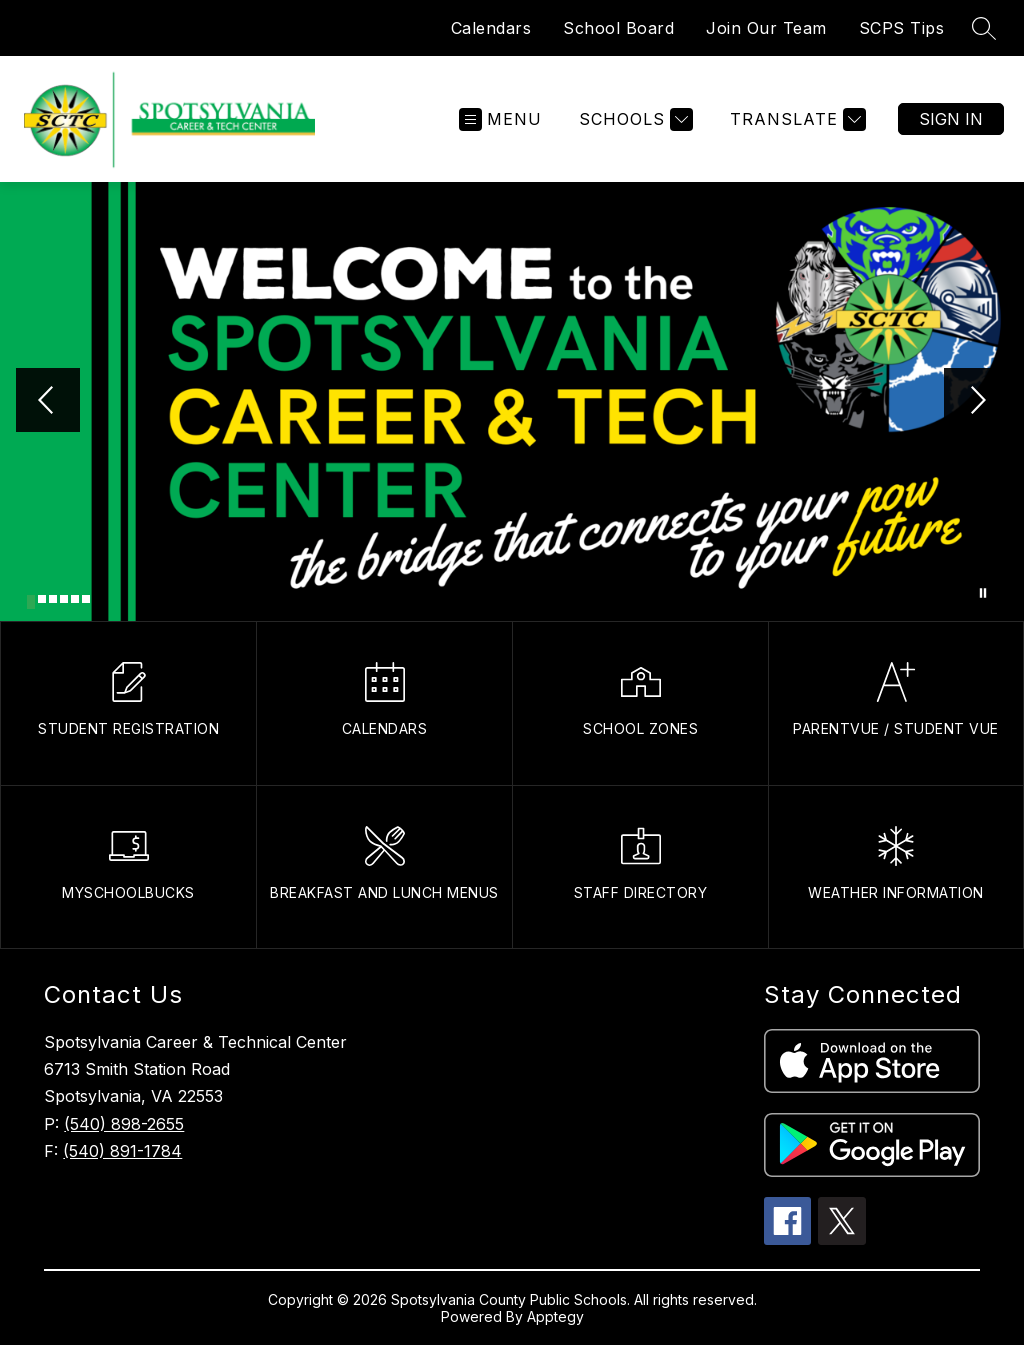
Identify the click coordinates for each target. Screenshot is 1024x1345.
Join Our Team (766, 28)
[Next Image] (976, 402)
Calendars (491, 28)
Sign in (951, 119)
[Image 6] (86, 599)
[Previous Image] (48, 402)
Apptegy (555, 1316)
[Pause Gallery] (983, 593)
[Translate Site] (795, 119)
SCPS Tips (902, 28)
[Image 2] (42, 599)
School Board (618, 28)
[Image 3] (53, 599)
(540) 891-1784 (122, 1151)
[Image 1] (31, 602)
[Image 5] (75, 599)
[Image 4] (64, 599)
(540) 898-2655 (124, 1124)
